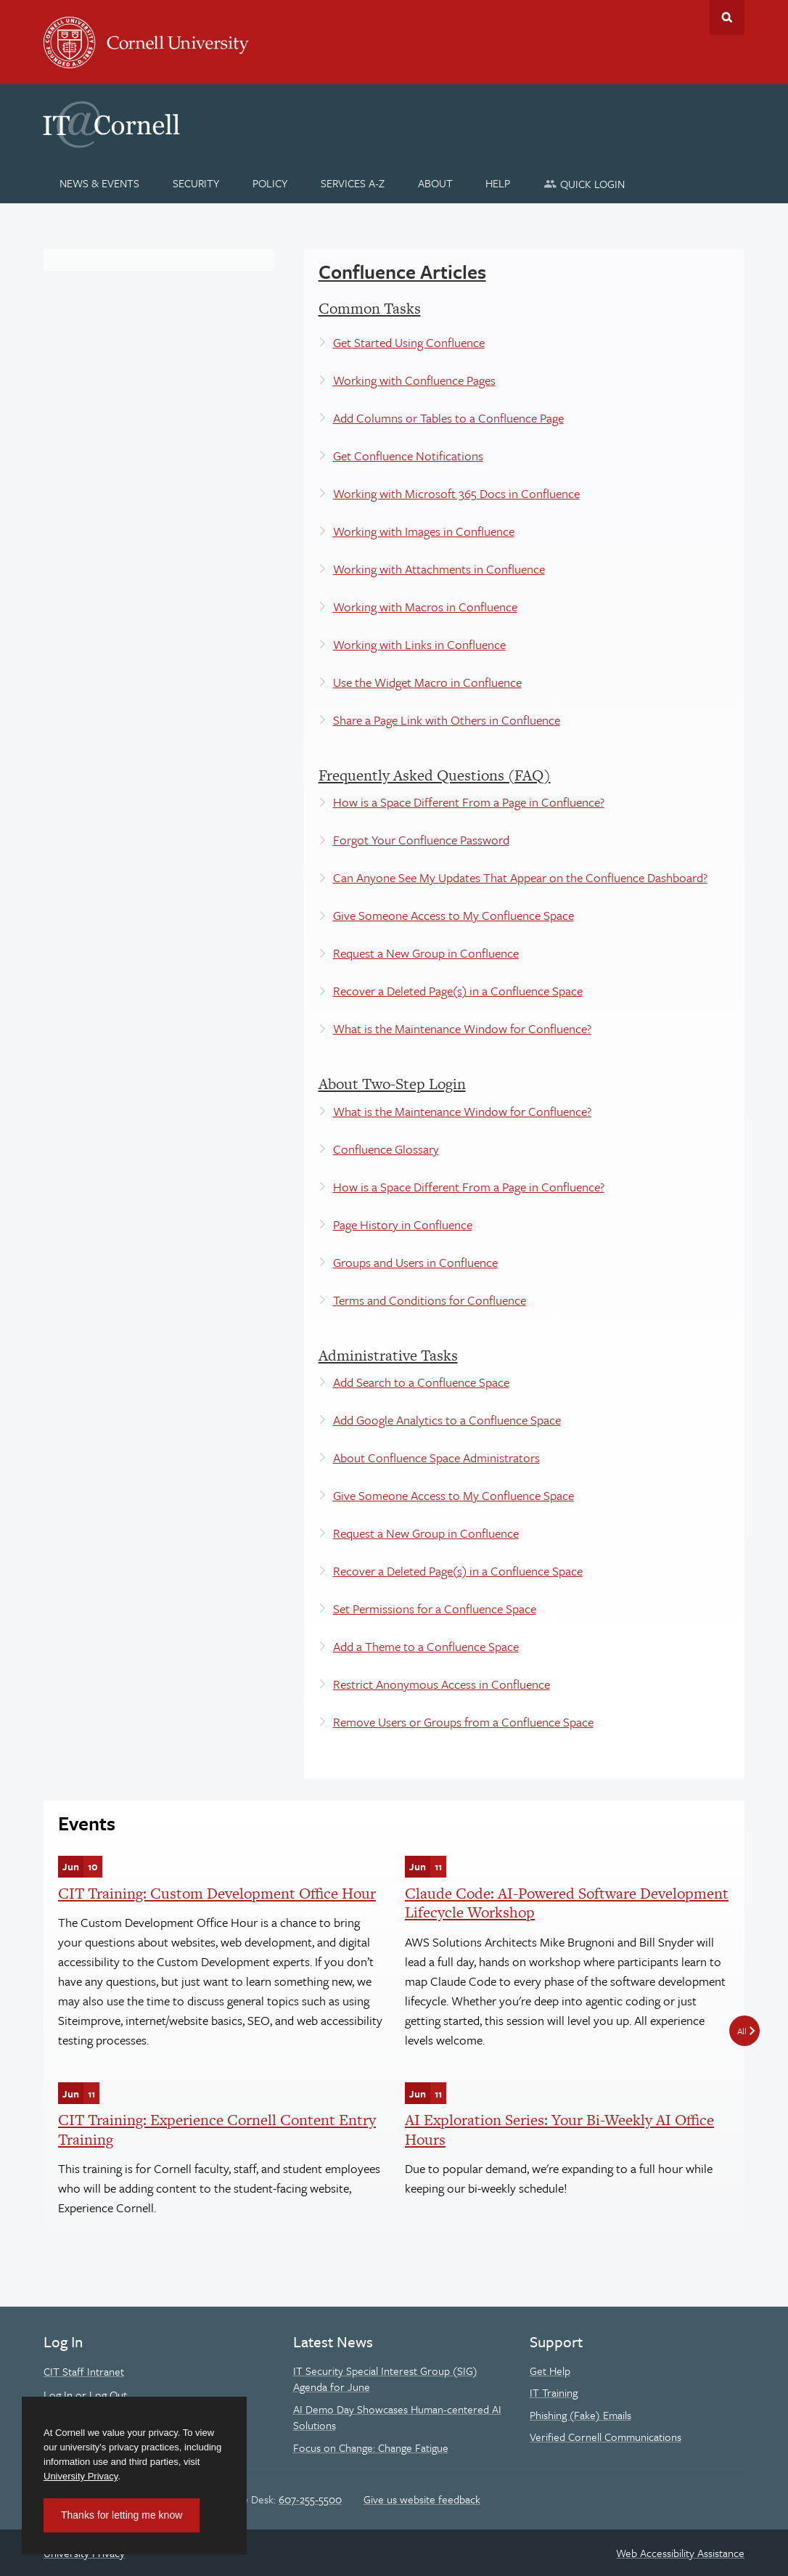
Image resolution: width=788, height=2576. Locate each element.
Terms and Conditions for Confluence (429, 1300)
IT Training (554, 2392)
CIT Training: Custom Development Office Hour (217, 1893)
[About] (435, 183)
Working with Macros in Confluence (425, 607)
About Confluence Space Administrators (436, 1457)
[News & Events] (100, 183)
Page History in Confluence (402, 1224)
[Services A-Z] (352, 183)
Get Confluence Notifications (408, 456)
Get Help (550, 2371)
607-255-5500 (310, 2499)
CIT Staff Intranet (84, 2371)
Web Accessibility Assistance (680, 2553)
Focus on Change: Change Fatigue (370, 2447)
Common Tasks (370, 308)
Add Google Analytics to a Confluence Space (447, 1420)
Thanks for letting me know (121, 2515)
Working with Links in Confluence (419, 644)
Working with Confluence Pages (414, 380)
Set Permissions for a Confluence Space (434, 1608)
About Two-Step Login (392, 1083)
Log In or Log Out (85, 2394)
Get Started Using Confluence (409, 342)
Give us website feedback (422, 2499)
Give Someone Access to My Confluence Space (453, 915)
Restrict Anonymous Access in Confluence (441, 1684)
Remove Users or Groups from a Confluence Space (463, 1722)
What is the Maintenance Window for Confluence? (462, 1028)
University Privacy (81, 2476)
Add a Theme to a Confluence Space (426, 1646)
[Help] (498, 183)
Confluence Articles (402, 271)
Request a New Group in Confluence (426, 953)
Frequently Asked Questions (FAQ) (435, 775)
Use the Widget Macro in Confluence (427, 682)
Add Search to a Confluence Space (421, 1382)
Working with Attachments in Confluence (439, 569)
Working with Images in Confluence (423, 531)
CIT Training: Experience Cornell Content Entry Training (217, 2129)
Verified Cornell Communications (605, 2437)
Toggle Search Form (727, 17)
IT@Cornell (112, 125)
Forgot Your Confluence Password (421, 840)
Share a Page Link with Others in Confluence (446, 720)
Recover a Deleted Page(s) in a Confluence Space (458, 991)
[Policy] (270, 183)
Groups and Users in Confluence (415, 1262)
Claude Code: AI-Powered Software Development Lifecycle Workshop (567, 1903)
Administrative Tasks (388, 1355)
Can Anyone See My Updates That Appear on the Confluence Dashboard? (520, 877)
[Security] (196, 183)
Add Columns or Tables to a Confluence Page (448, 418)
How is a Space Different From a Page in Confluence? (468, 802)
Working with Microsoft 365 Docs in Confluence (456, 493)
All (742, 2030)
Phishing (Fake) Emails (580, 2415)
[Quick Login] (584, 183)
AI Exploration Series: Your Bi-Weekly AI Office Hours (559, 2129)
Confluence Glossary (386, 1149)
